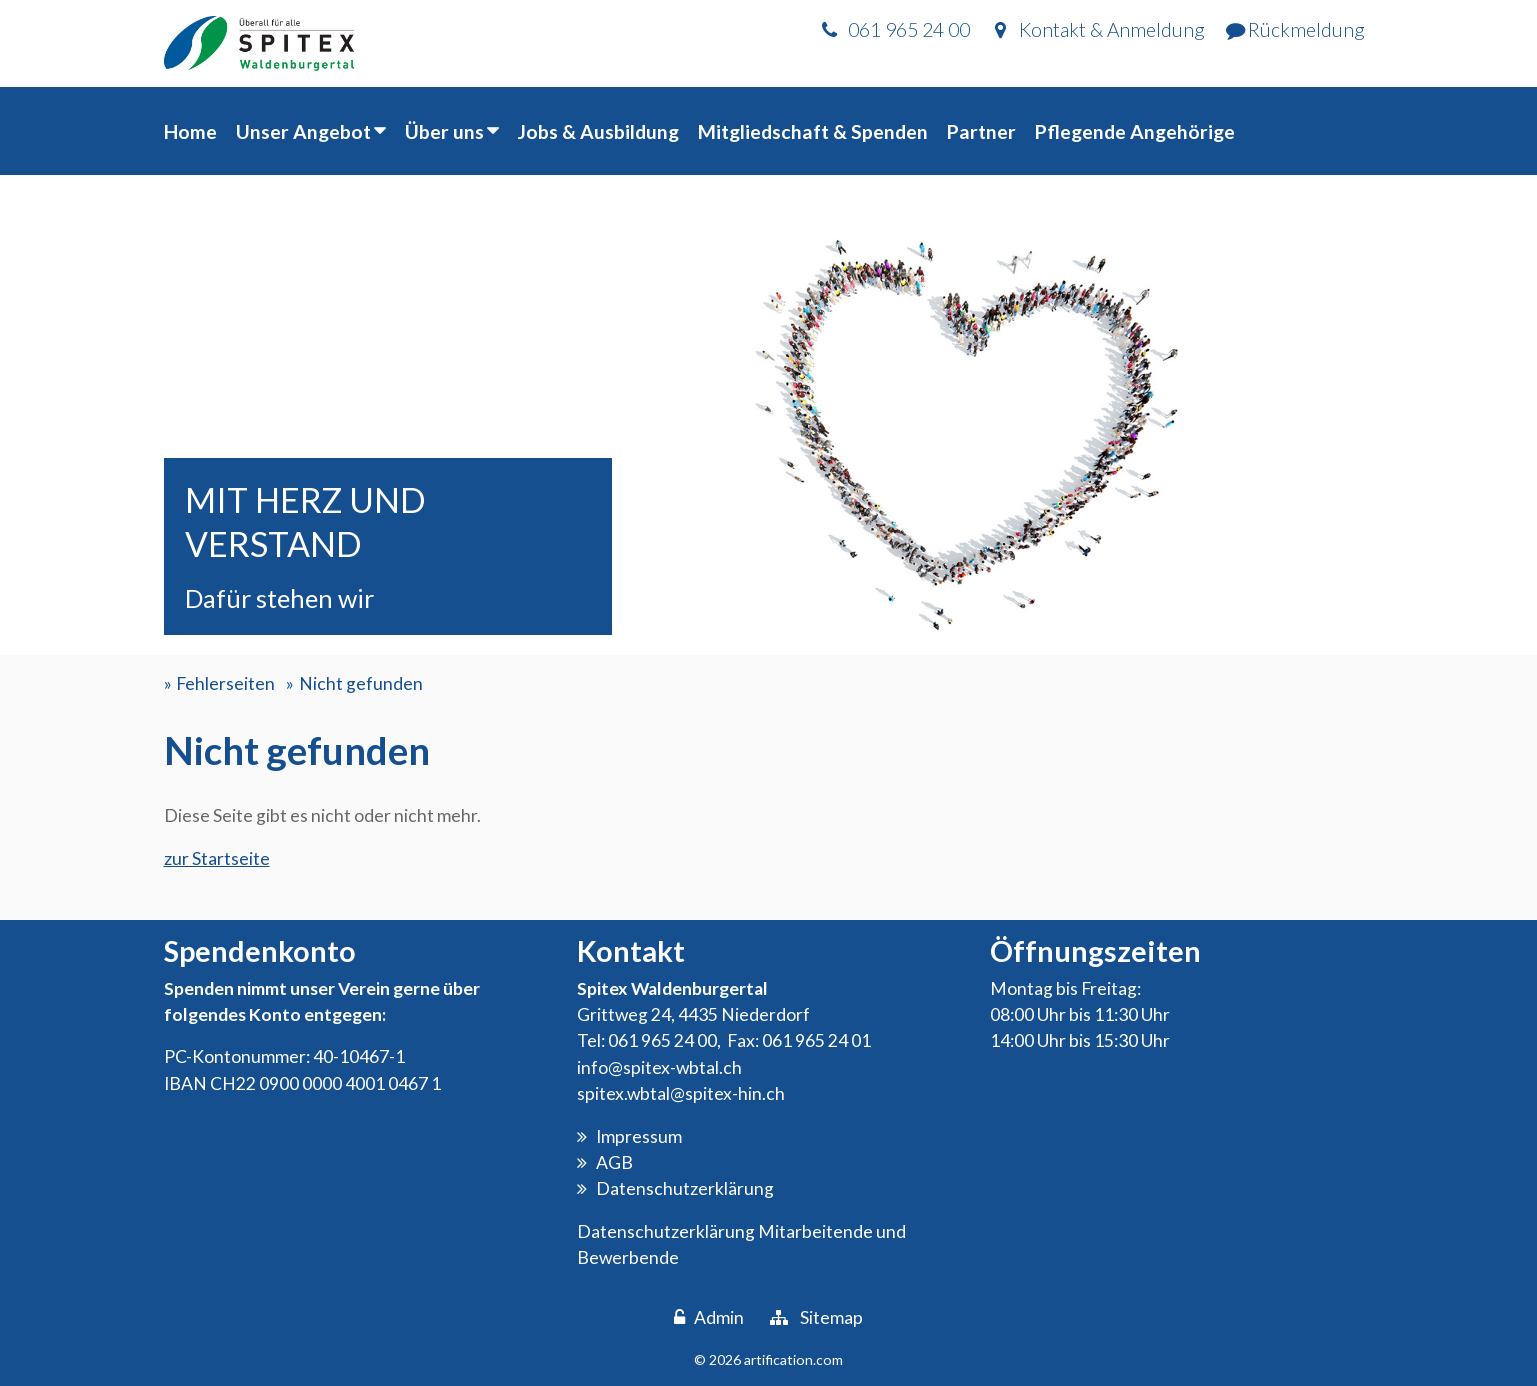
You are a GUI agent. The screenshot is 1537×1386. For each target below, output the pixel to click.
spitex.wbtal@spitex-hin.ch (681, 1093)
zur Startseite (217, 858)
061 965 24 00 (662, 1040)
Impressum (639, 1136)
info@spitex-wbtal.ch (659, 1067)
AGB (614, 1162)
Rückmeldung (1306, 29)
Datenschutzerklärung (685, 1188)
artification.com (793, 1359)
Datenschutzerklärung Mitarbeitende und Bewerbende (741, 1244)
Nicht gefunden (361, 683)
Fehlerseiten (225, 683)
